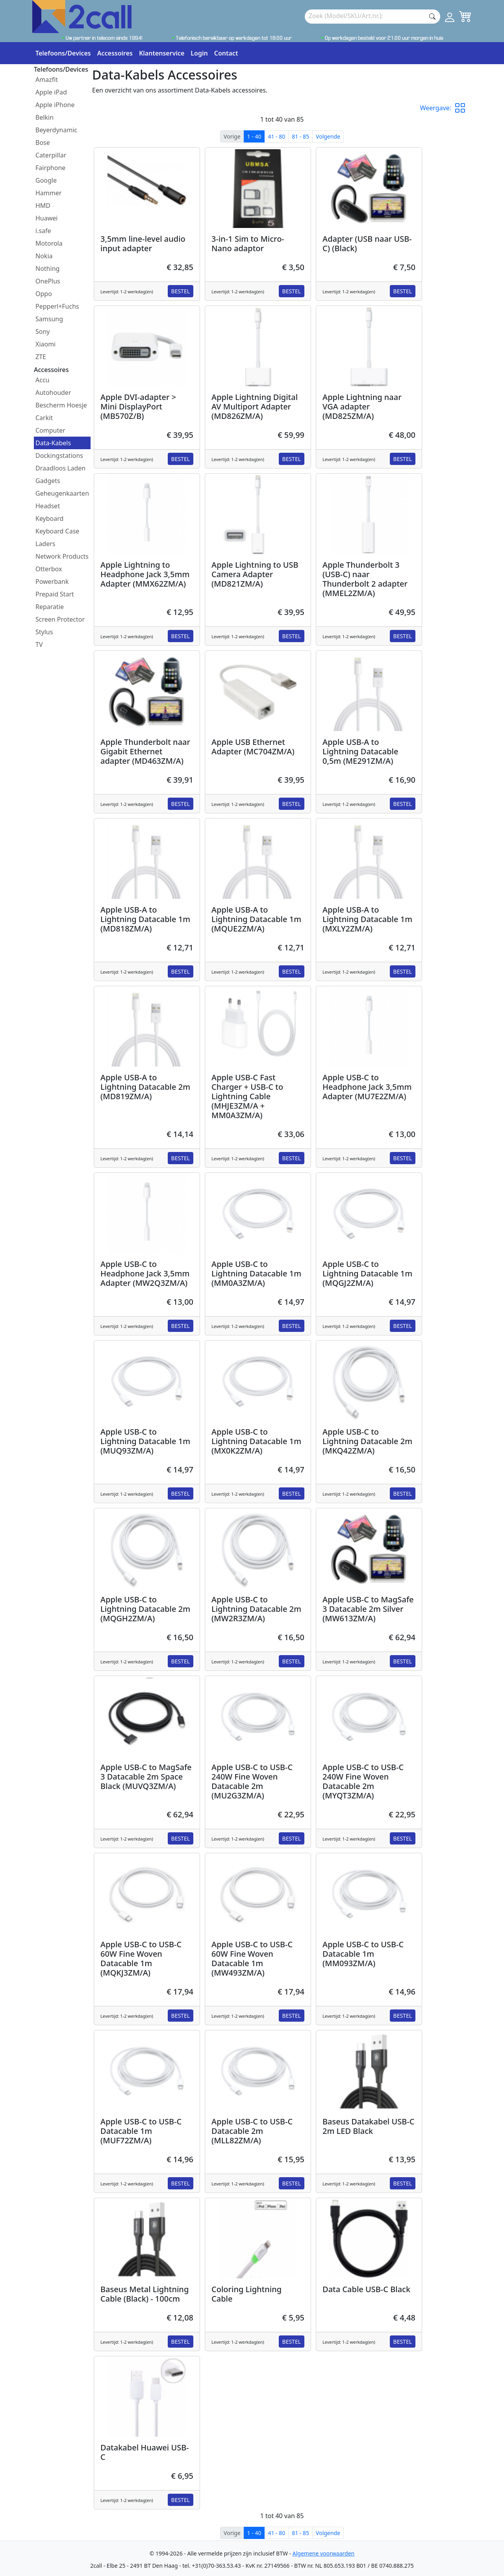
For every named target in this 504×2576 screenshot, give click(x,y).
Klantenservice (161, 53)
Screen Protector (60, 619)
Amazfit (46, 79)
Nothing (47, 268)
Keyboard (49, 518)
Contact (226, 53)
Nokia (44, 256)
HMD (42, 205)
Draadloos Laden (60, 468)
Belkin (44, 117)
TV (39, 644)
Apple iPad (51, 92)
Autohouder (53, 392)
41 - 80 (276, 136)
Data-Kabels (53, 443)
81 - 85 (300, 136)
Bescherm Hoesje (61, 405)
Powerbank (52, 581)
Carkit (44, 417)
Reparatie (49, 606)
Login (199, 53)
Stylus (44, 632)
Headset (47, 506)
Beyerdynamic (56, 130)
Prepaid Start (54, 594)
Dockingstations (59, 455)
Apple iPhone (55, 104)
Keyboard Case (57, 531)
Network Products (62, 556)
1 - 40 (254, 136)
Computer (50, 430)
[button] (463, 108)
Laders (45, 543)
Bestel (180, 291)
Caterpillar (50, 155)
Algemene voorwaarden (323, 2553)
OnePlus (47, 281)
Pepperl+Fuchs (57, 306)
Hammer (48, 193)
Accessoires (115, 53)
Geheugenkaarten (62, 493)
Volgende (328, 136)
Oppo (43, 293)
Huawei (46, 218)
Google (46, 180)
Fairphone (50, 167)
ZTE (40, 356)
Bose (42, 142)
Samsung (49, 319)
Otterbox (48, 569)
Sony (42, 331)
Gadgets (47, 480)
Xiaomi (45, 344)
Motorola (49, 243)
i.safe (43, 230)
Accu (42, 380)
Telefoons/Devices (63, 53)
